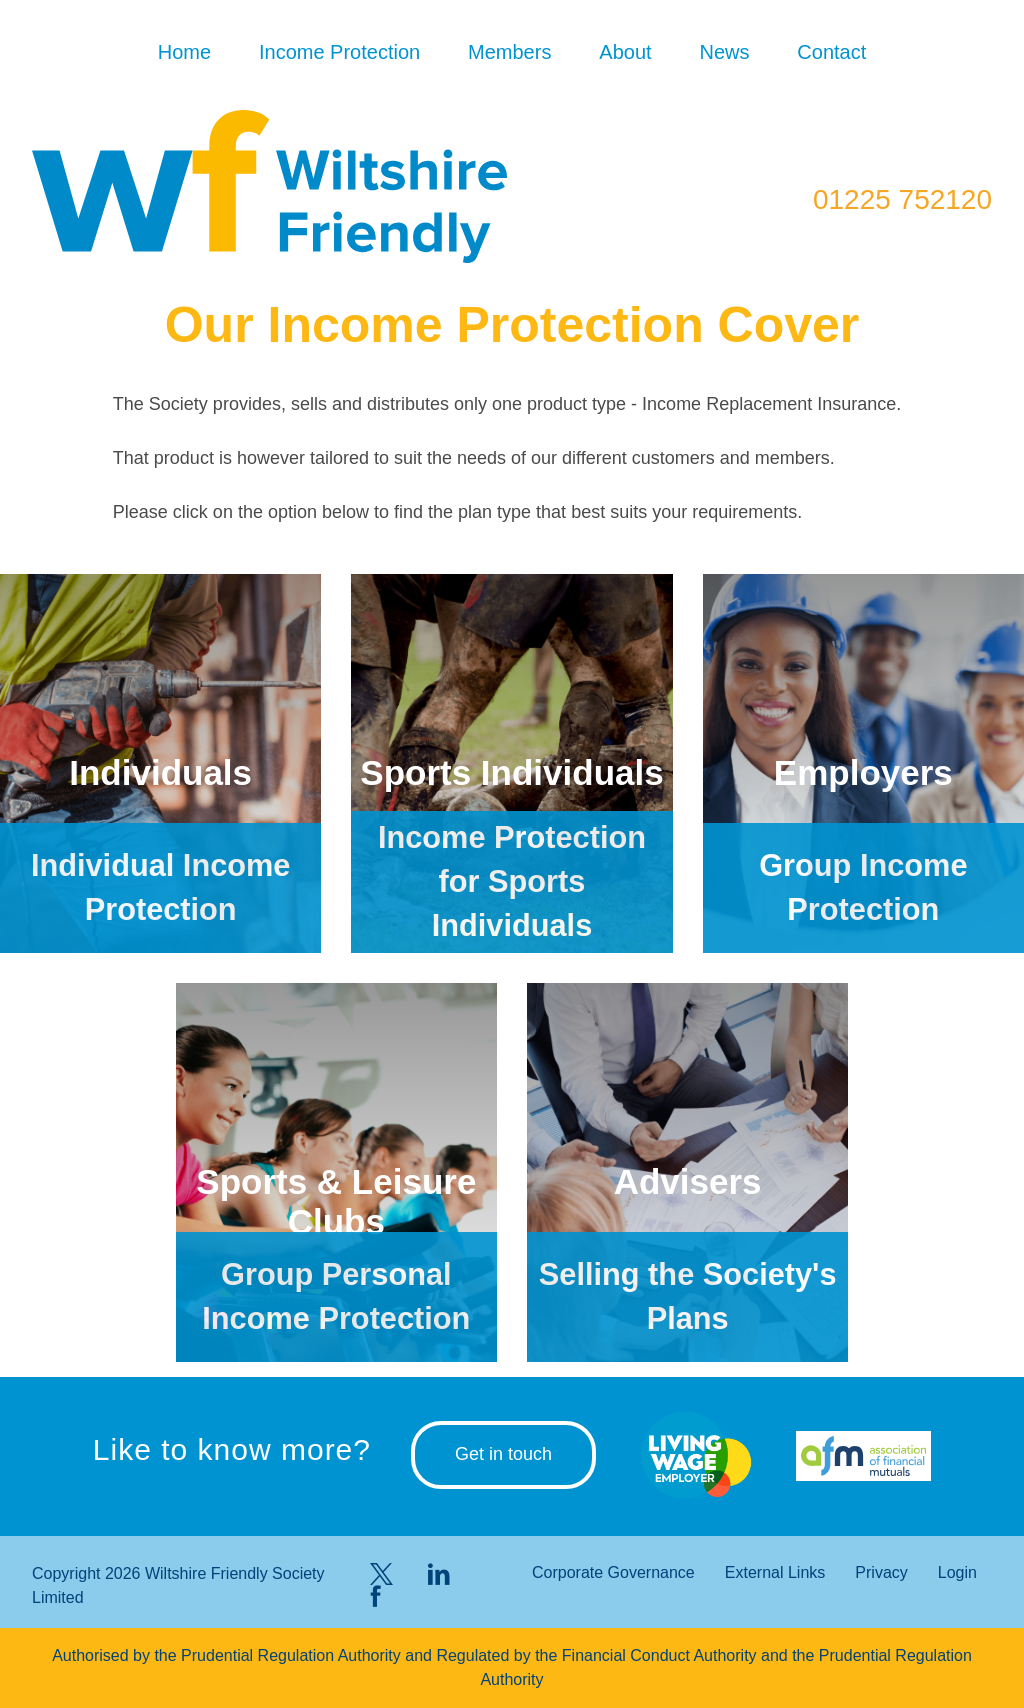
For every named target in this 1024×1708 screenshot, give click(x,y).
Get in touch (503, 1454)
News (724, 52)
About (625, 52)
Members (509, 52)
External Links (775, 1572)
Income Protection (339, 52)
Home (184, 52)
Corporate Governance (613, 1572)
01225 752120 (902, 199)
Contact (831, 52)
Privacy (881, 1572)
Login (957, 1572)
